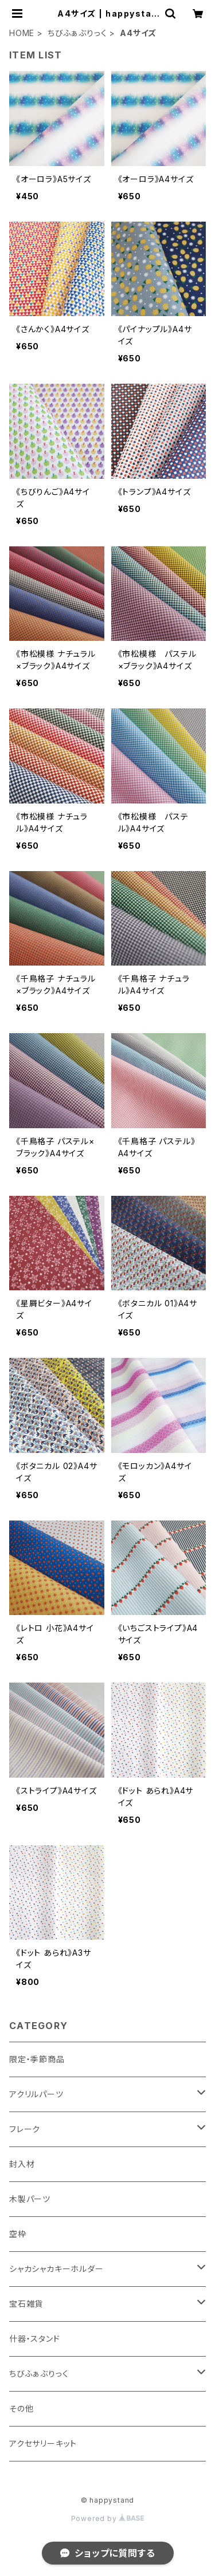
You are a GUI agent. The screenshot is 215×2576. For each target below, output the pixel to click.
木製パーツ (29, 2199)
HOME (21, 33)
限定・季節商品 (37, 2059)
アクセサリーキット (43, 2443)
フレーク (24, 2129)
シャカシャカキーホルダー (56, 2269)
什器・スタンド (34, 2338)
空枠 (17, 2234)
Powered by (107, 2518)
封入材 (21, 2164)
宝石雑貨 (26, 2304)
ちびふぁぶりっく (77, 33)
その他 (21, 2408)
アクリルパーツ (36, 2094)
